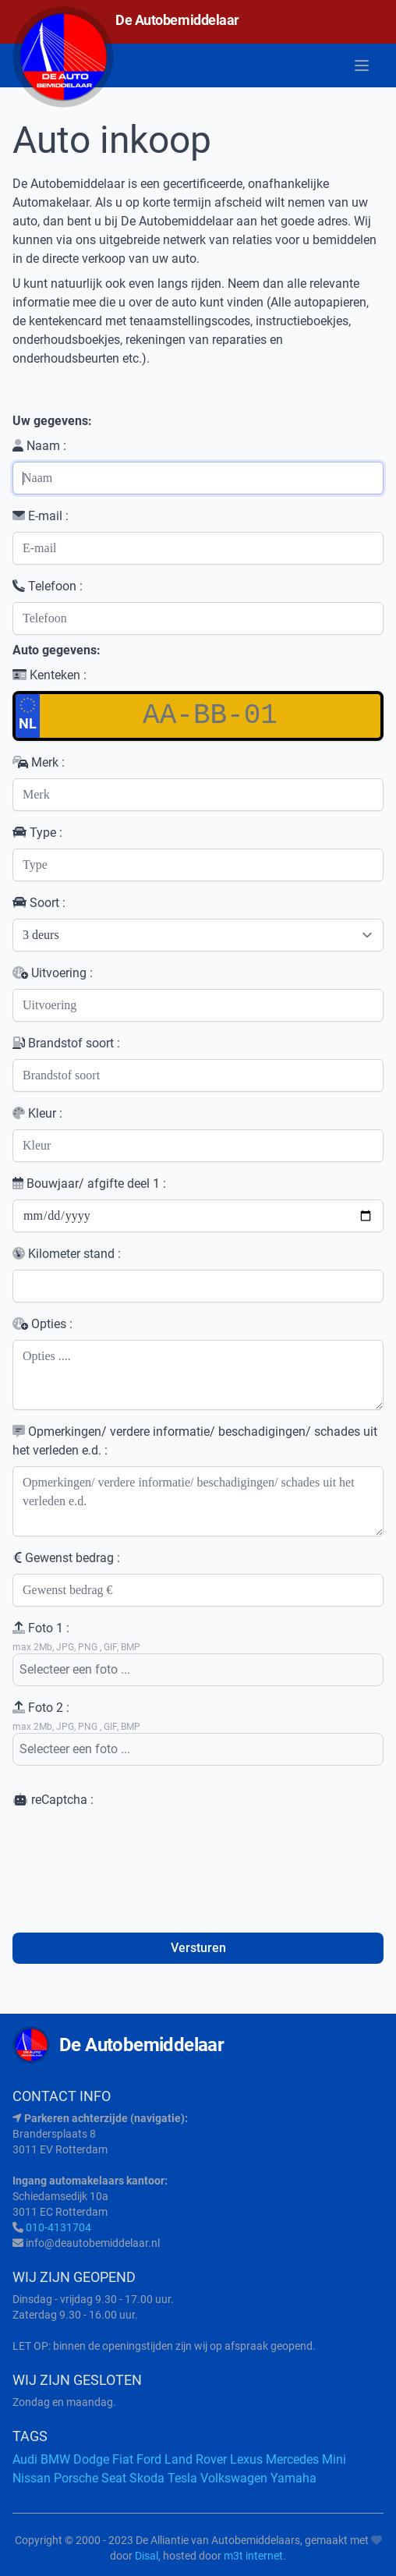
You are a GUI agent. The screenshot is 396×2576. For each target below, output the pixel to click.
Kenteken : (49, 675)
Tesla (182, 2478)
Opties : (42, 1323)
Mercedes (292, 2459)
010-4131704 (58, 2227)
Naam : (39, 445)
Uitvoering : (52, 973)
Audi (24, 2459)
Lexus (246, 2459)
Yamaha (293, 2478)
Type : (37, 832)
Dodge (91, 2459)
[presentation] (130, 1852)
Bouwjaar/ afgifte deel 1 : (89, 1183)
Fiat (122, 2459)
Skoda (146, 2478)
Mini (334, 2459)
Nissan (31, 2478)
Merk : (38, 762)
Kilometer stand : (66, 1253)
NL (28, 714)
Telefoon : (47, 586)
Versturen (198, 1947)
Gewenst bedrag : (66, 1557)
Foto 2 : (40, 1707)
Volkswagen (233, 2478)
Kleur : (37, 1113)
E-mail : (40, 515)
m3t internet (253, 2555)
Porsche (76, 2478)
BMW (55, 2459)
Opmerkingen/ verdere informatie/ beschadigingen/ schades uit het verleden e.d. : (194, 1441)
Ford (148, 2459)
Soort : (38, 902)
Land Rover (195, 2459)
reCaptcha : (53, 1799)
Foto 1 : (40, 1628)
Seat (113, 2478)
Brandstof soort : (66, 1043)
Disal (146, 2555)
